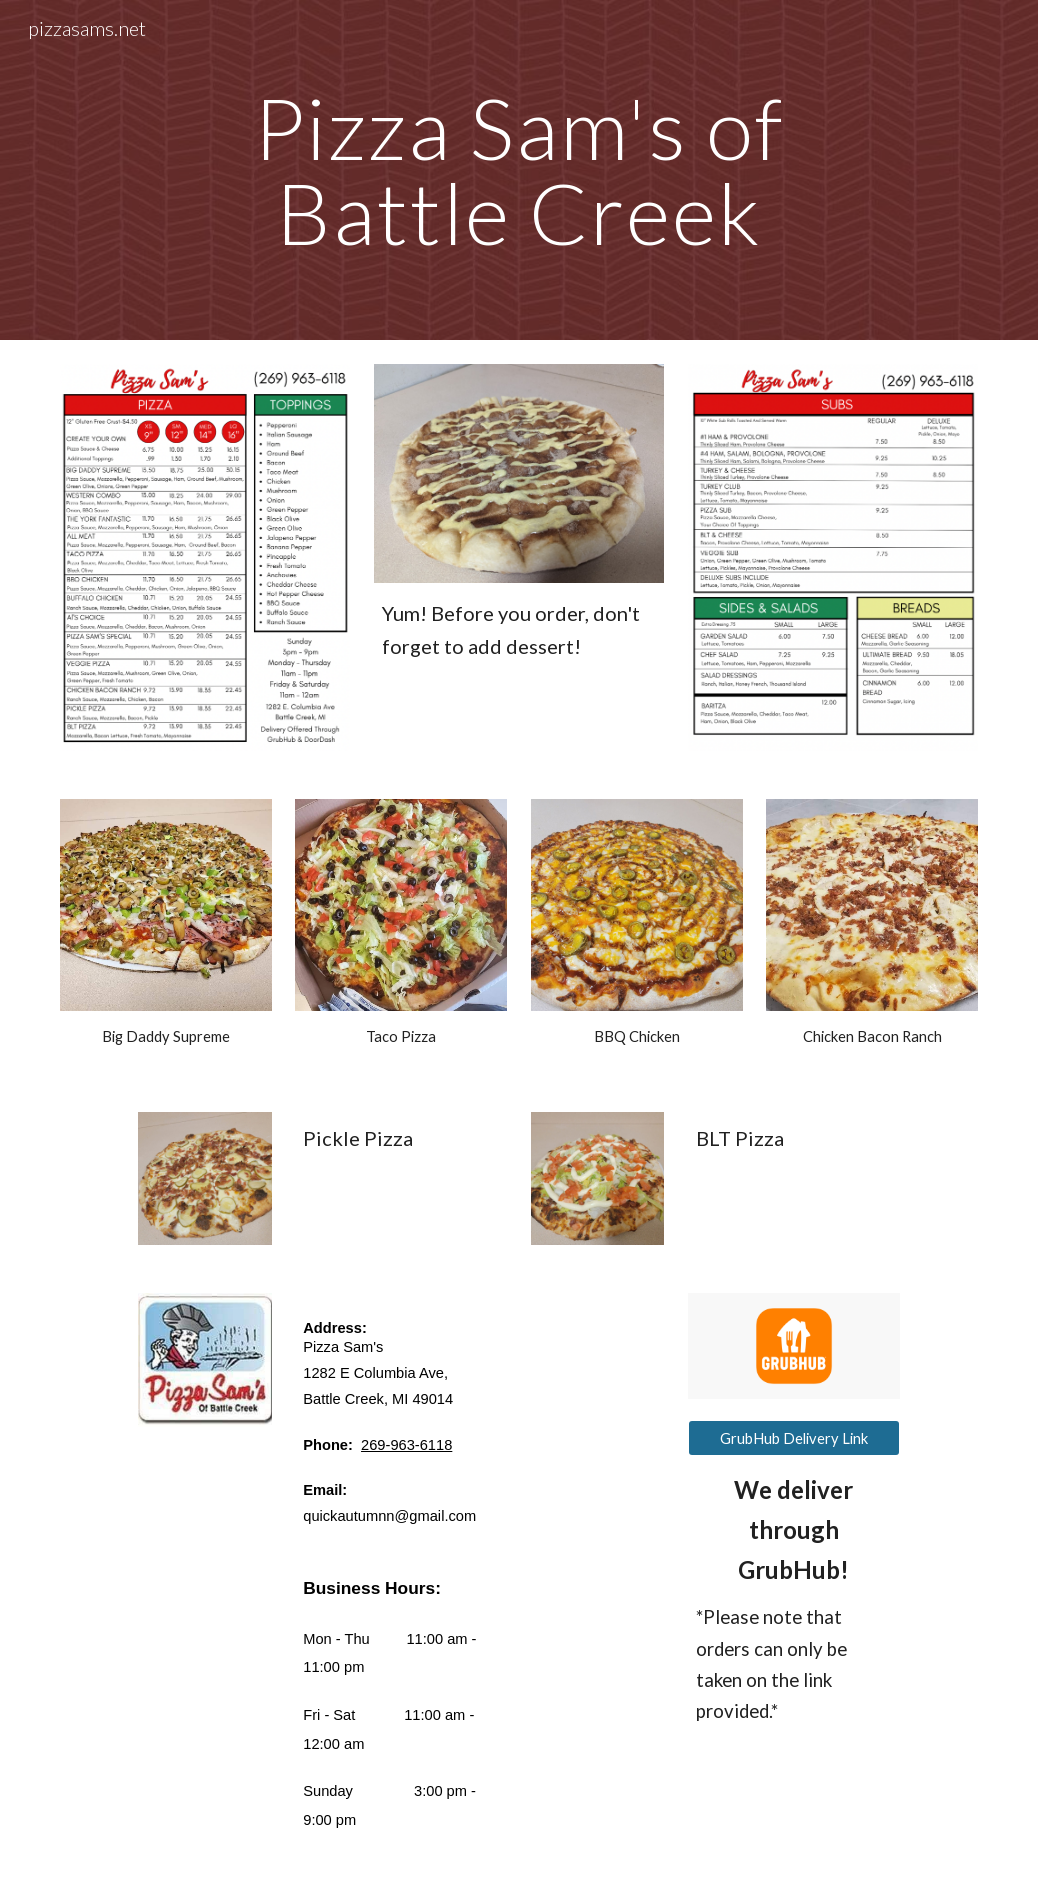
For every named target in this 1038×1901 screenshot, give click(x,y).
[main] (519, 170)
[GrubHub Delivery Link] (794, 1438)
